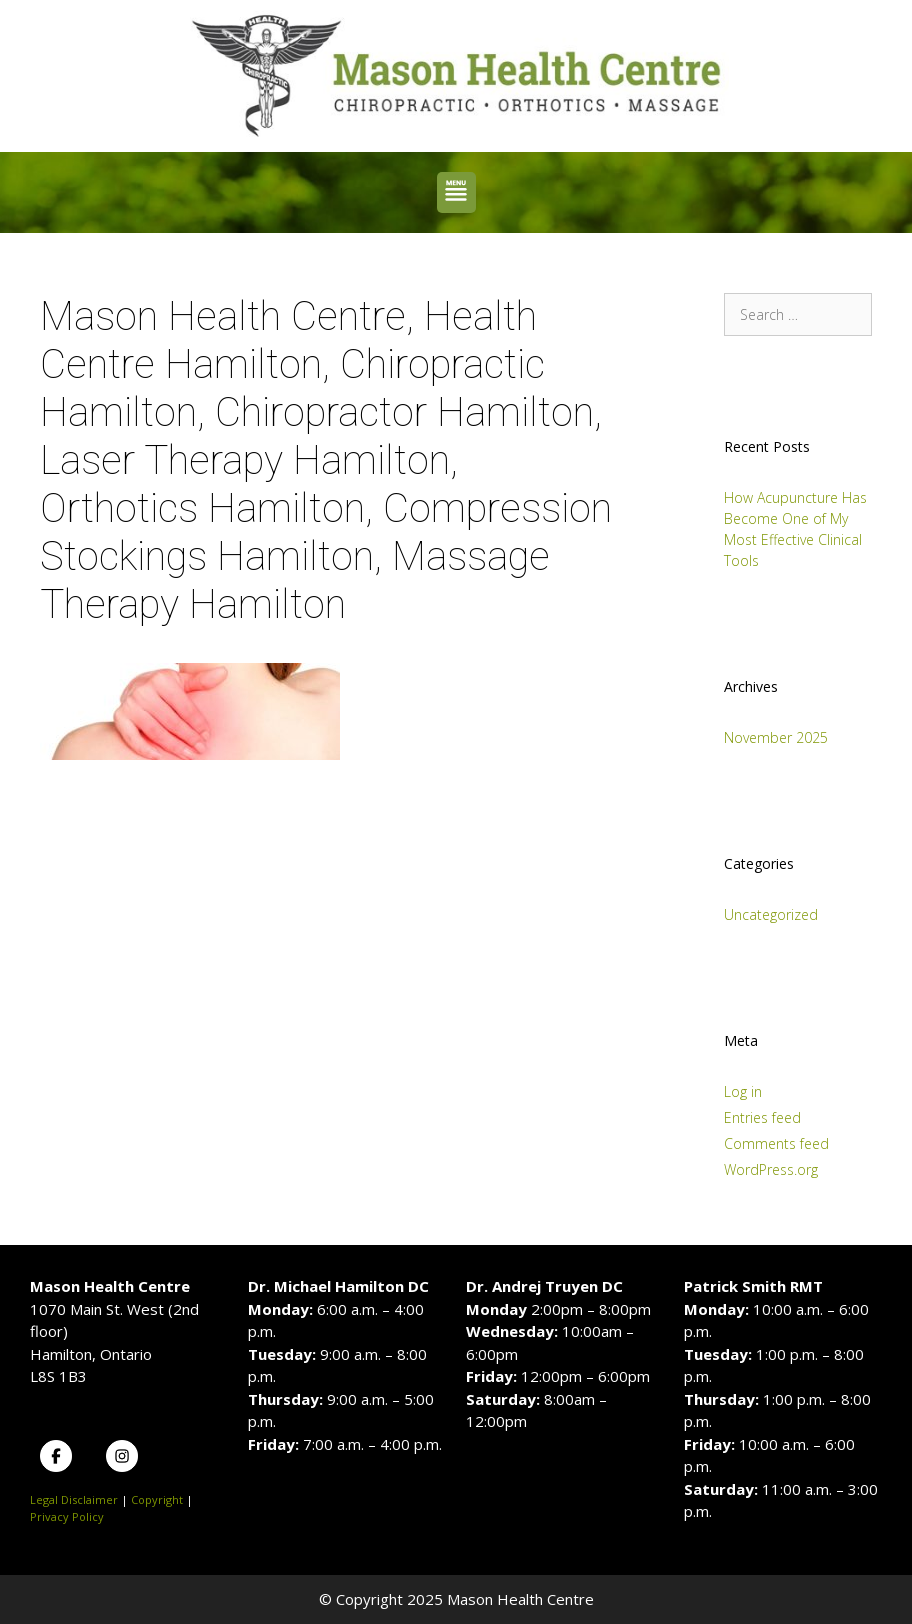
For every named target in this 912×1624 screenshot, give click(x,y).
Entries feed (762, 1117)
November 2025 (776, 737)
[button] (456, 192)
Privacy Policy (67, 1516)
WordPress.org (771, 1169)
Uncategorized (771, 914)
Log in (743, 1091)
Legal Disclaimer (74, 1499)
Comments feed (776, 1143)
